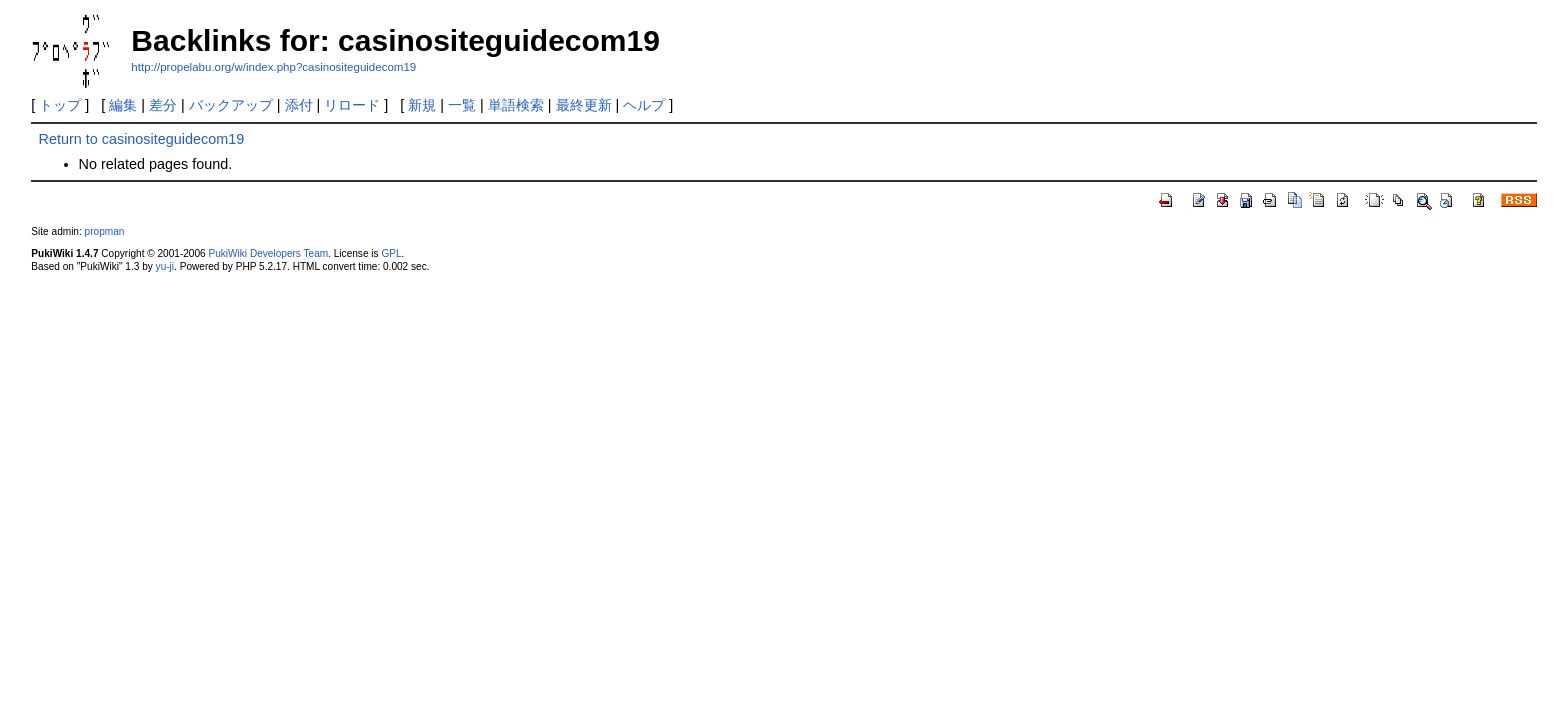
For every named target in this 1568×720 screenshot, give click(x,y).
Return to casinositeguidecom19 (142, 139)
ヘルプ (644, 105)
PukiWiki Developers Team (268, 253)
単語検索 (516, 105)
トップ (60, 105)
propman (105, 231)
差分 (163, 105)
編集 (123, 105)
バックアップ (231, 105)
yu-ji (165, 266)
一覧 (462, 105)
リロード (352, 105)
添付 (299, 105)
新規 (422, 105)
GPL (391, 253)
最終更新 (584, 105)
